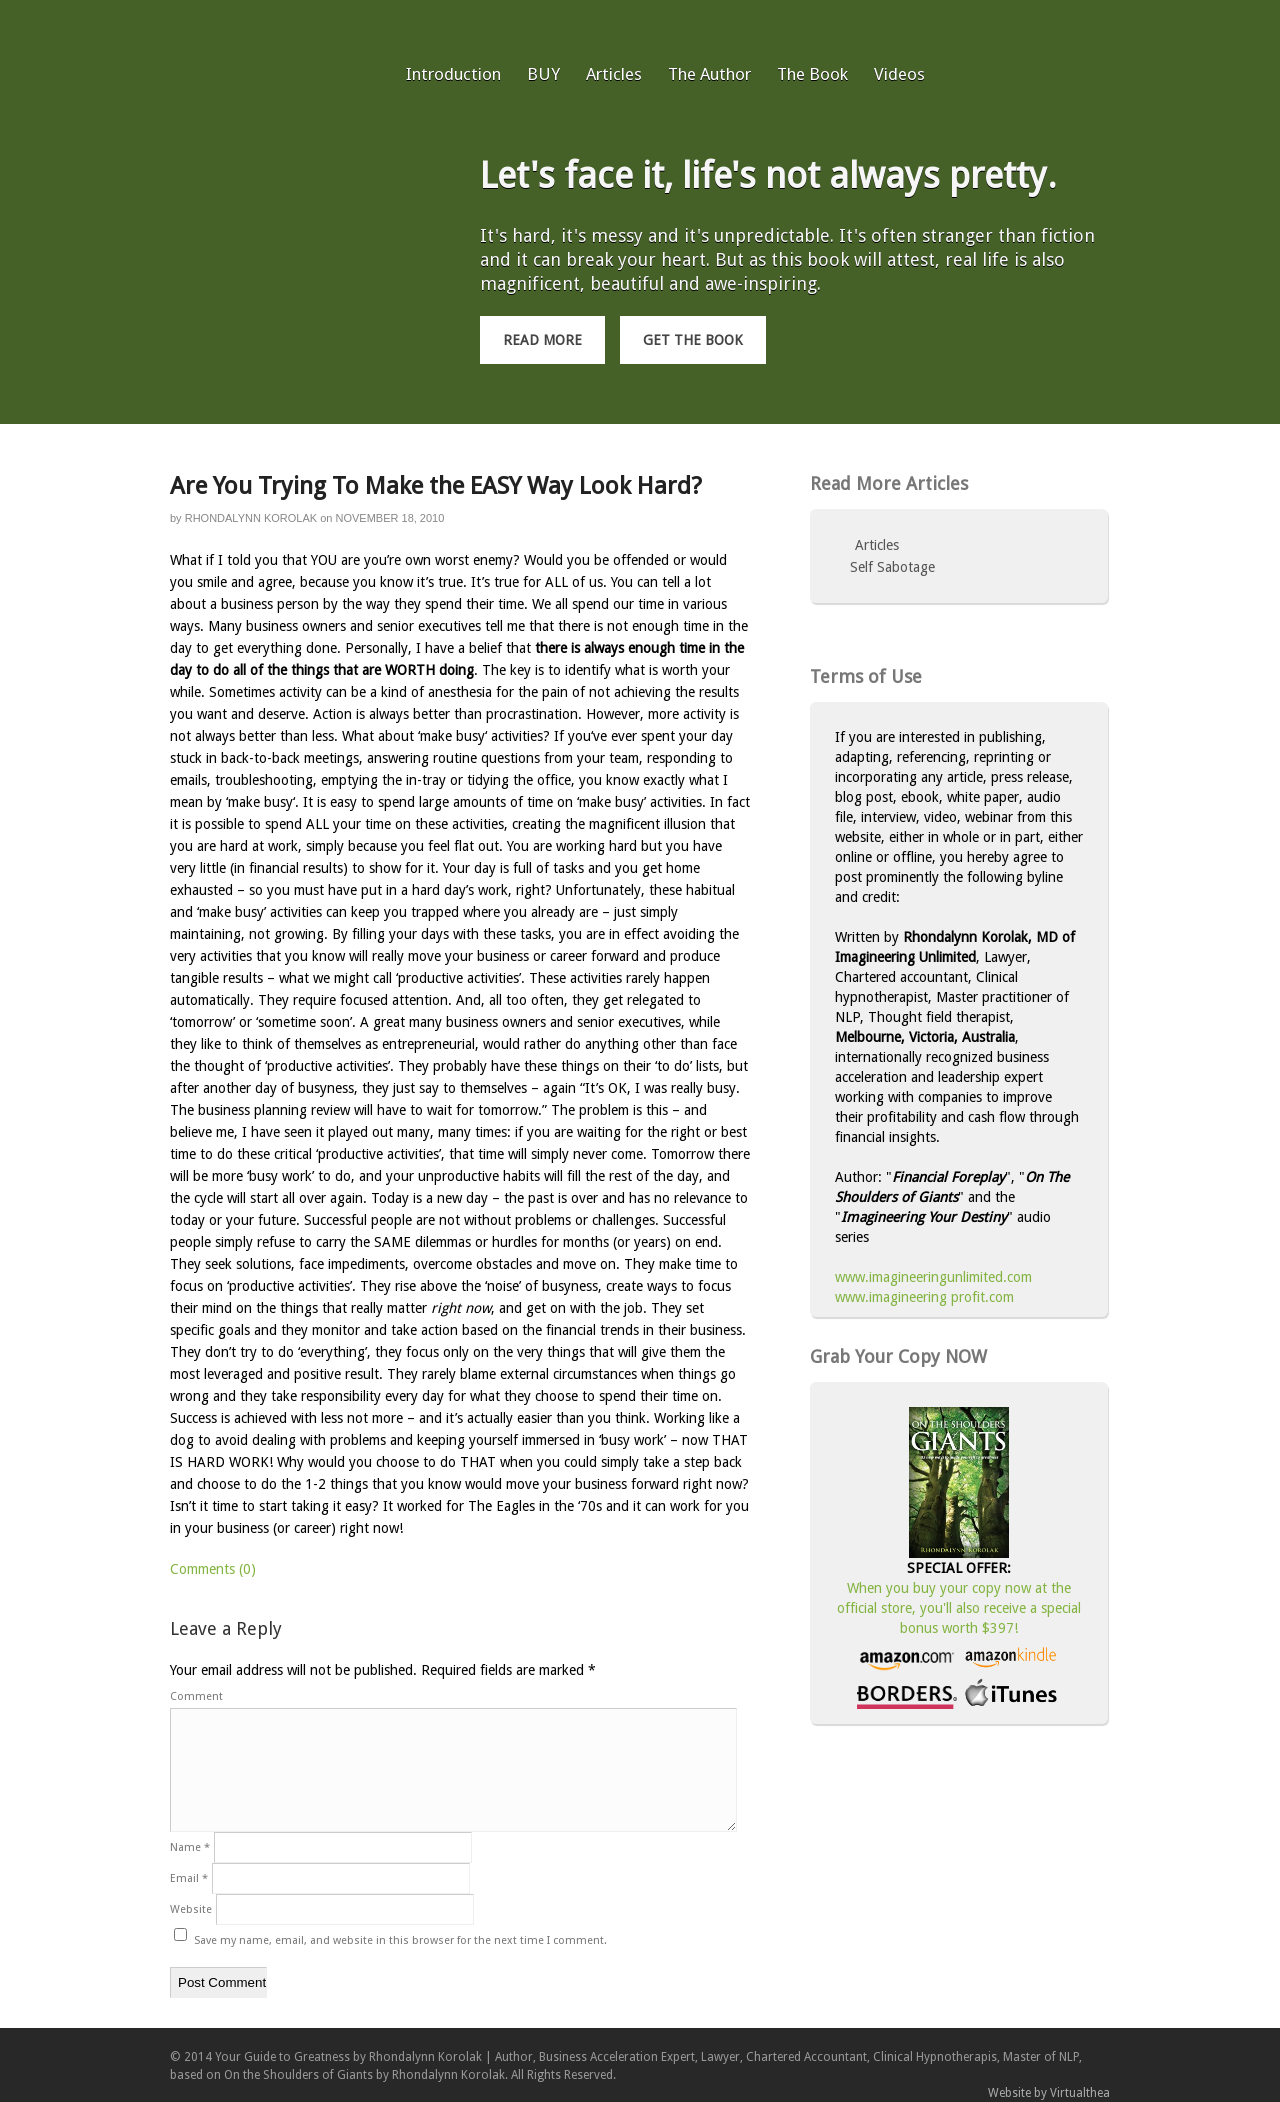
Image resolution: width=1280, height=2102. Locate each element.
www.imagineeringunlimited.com (933, 1277)
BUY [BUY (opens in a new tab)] (543, 74)
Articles (614, 74)
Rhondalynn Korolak (251, 518)
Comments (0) (213, 1569)
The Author (709, 74)
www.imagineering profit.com (924, 1297)
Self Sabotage (892, 567)
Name (190, 1847)
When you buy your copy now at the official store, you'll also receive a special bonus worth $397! (959, 1608)
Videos (899, 74)
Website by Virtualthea (1049, 2093)
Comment (196, 1696)
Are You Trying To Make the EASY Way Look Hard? (436, 486)
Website (191, 1909)
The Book (812, 74)
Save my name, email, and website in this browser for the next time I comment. (400, 1940)
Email (189, 1878)
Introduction (453, 74)
